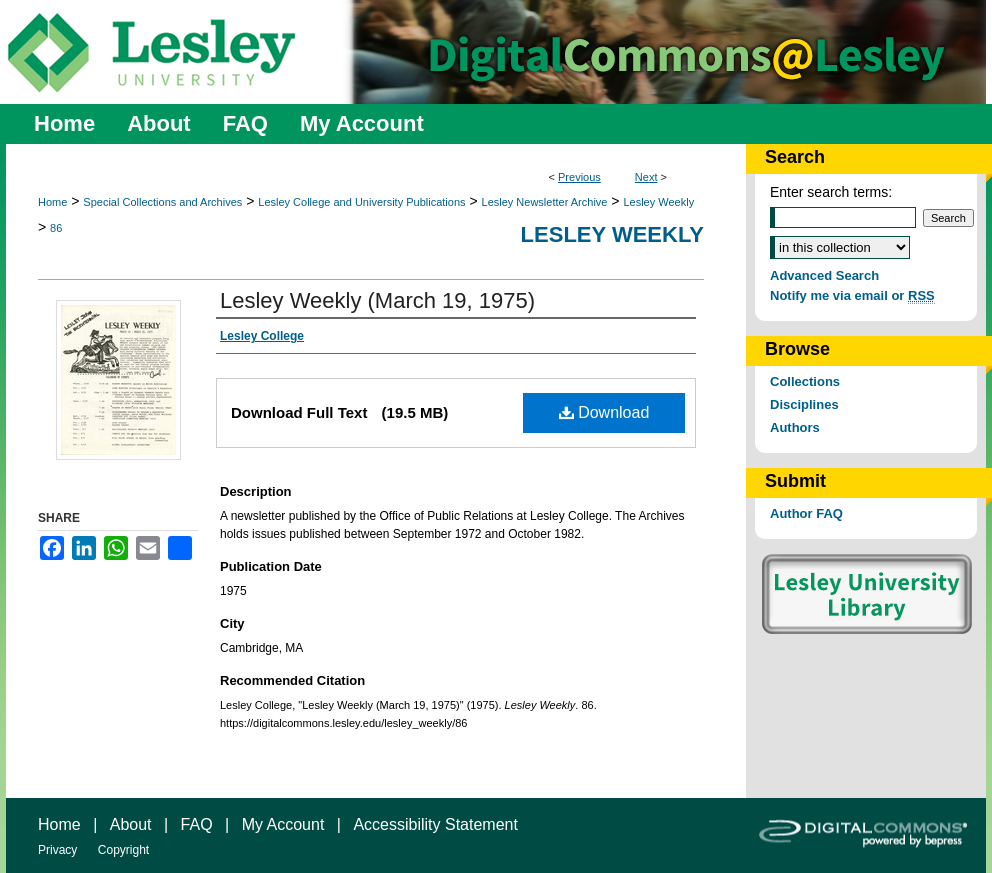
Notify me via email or (852, 295)
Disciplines (804, 404)
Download (604, 412)
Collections (805, 381)
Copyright (123, 850)
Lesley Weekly (658, 202)
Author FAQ (806, 513)
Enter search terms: (831, 192)
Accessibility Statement (435, 824)
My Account (283, 824)
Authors (795, 427)
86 (56, 228)
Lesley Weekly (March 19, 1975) (377, 300)
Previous (579, 177)
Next (646, 177)
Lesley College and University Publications (361, 202)
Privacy (57, 850)
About (131, 824)
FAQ (197, 824)
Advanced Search (824, 275)
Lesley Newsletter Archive (545, 202)
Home (52, 202)
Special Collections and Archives (162, 202)
